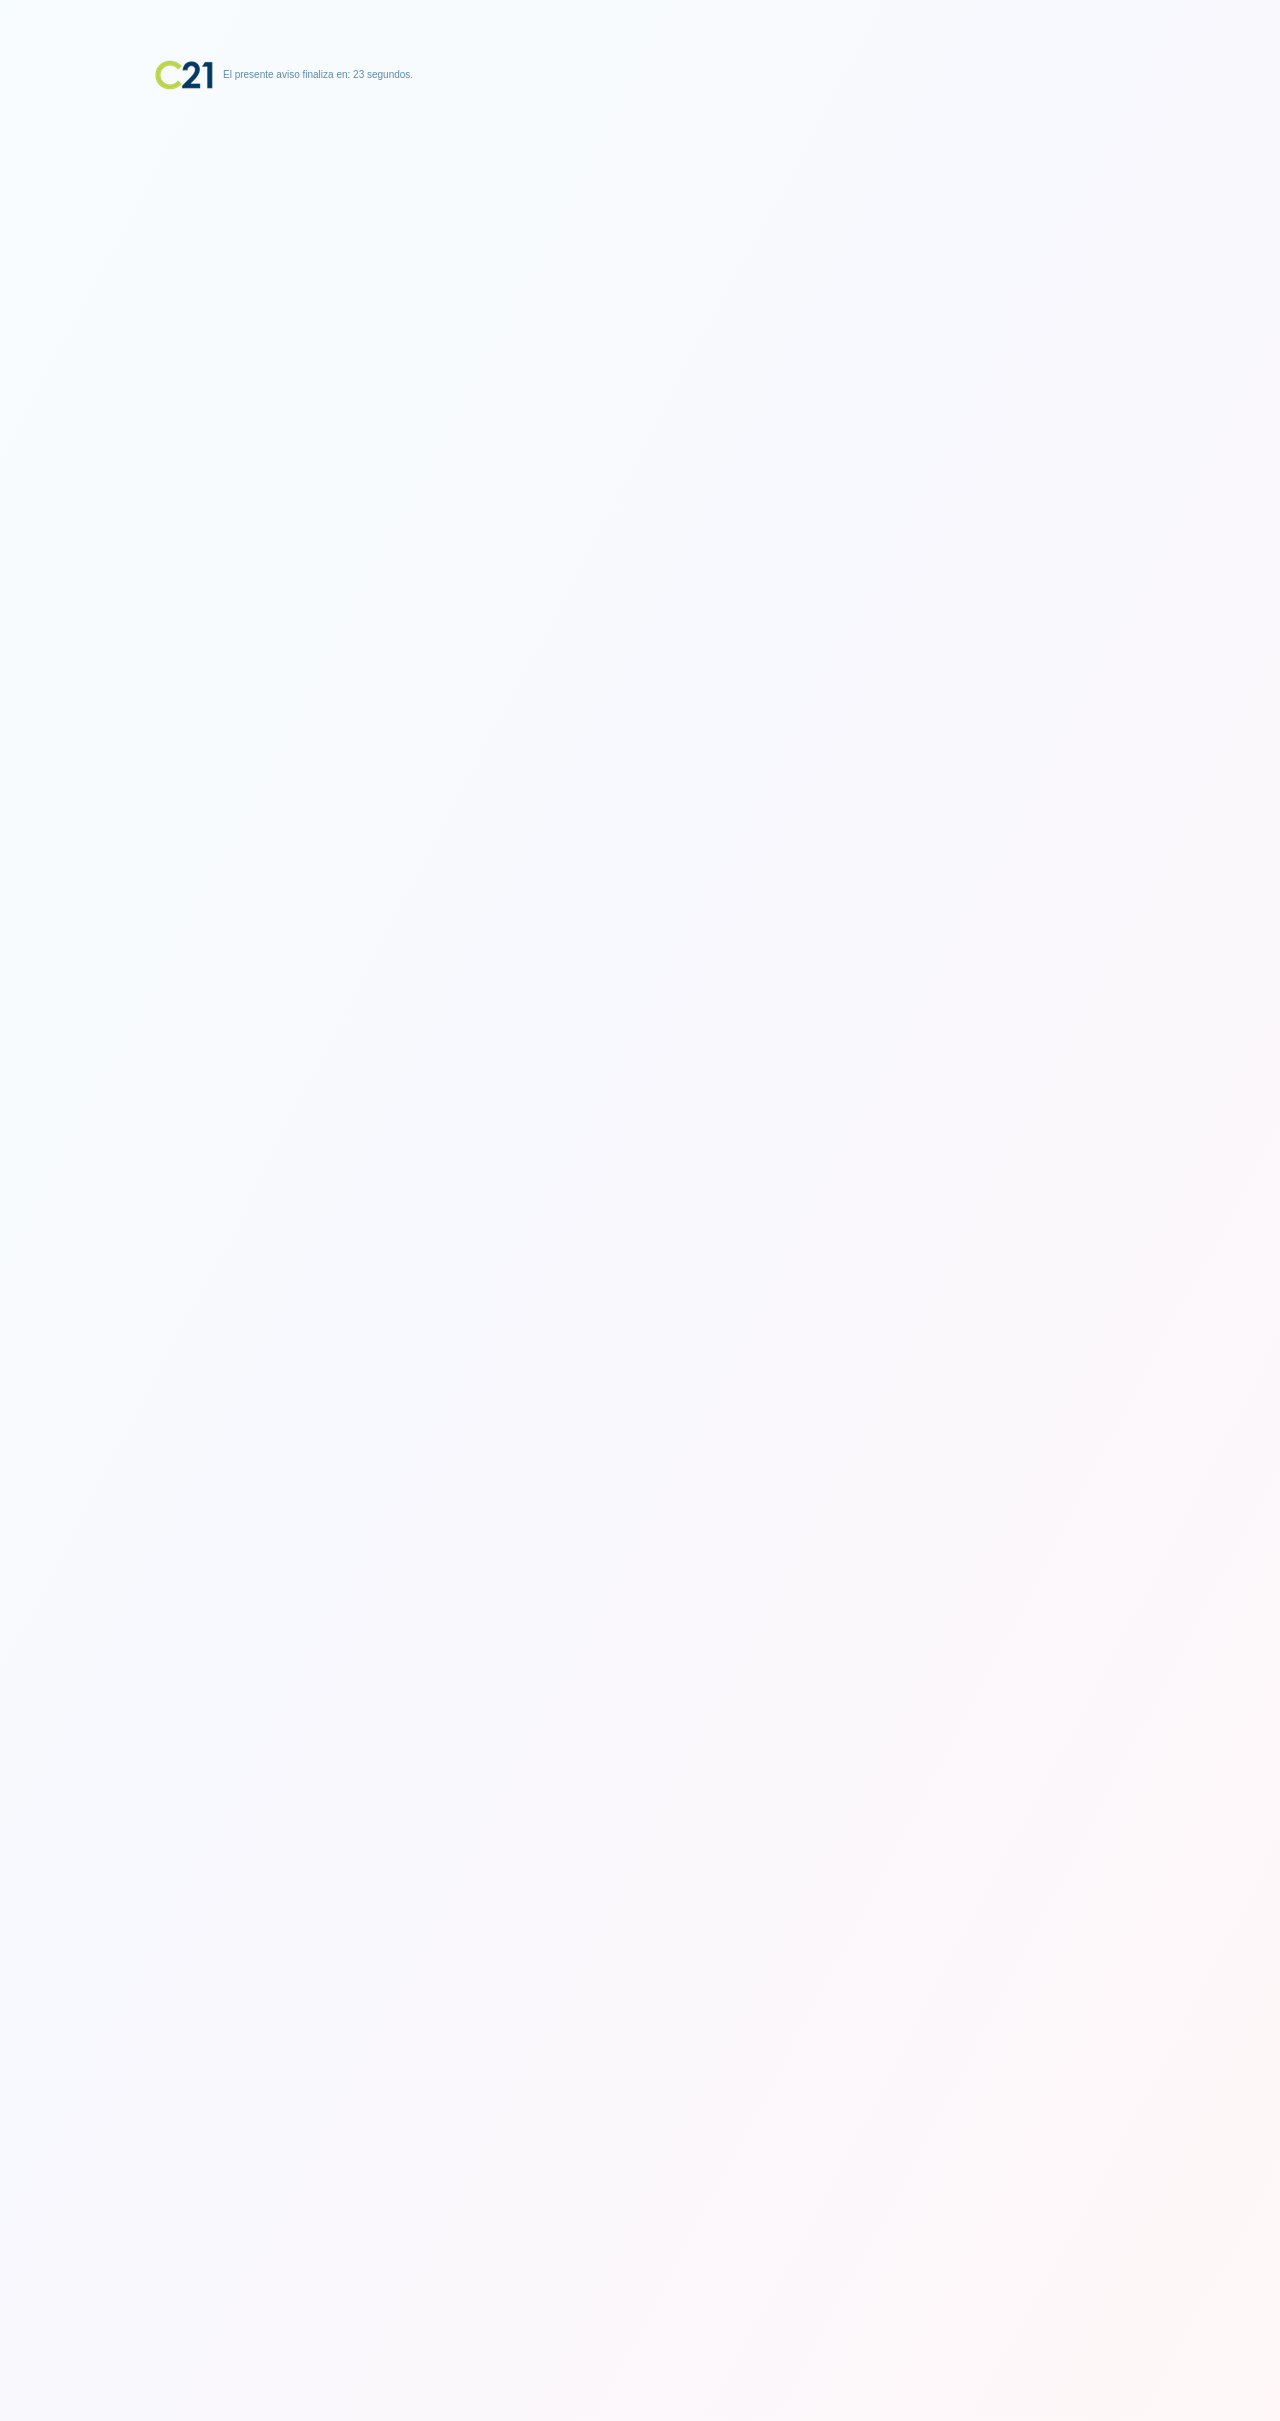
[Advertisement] (640, 215)
